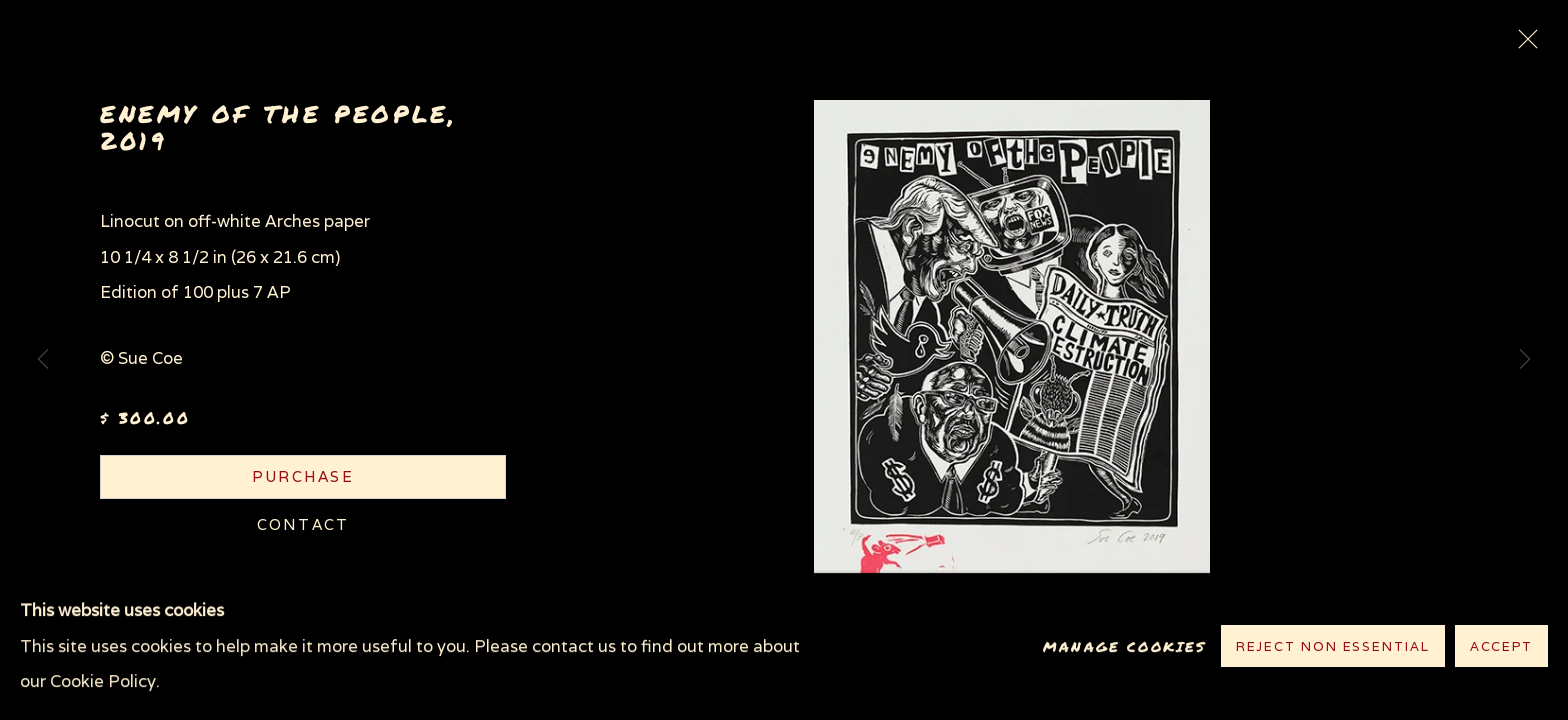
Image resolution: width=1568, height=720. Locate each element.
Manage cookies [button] (1124, 646)
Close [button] (1523, 45)
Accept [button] (1501, 647)
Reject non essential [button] (1333, 647)
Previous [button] (43, 360)
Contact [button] (303, 524)
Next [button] (1525, 360)
